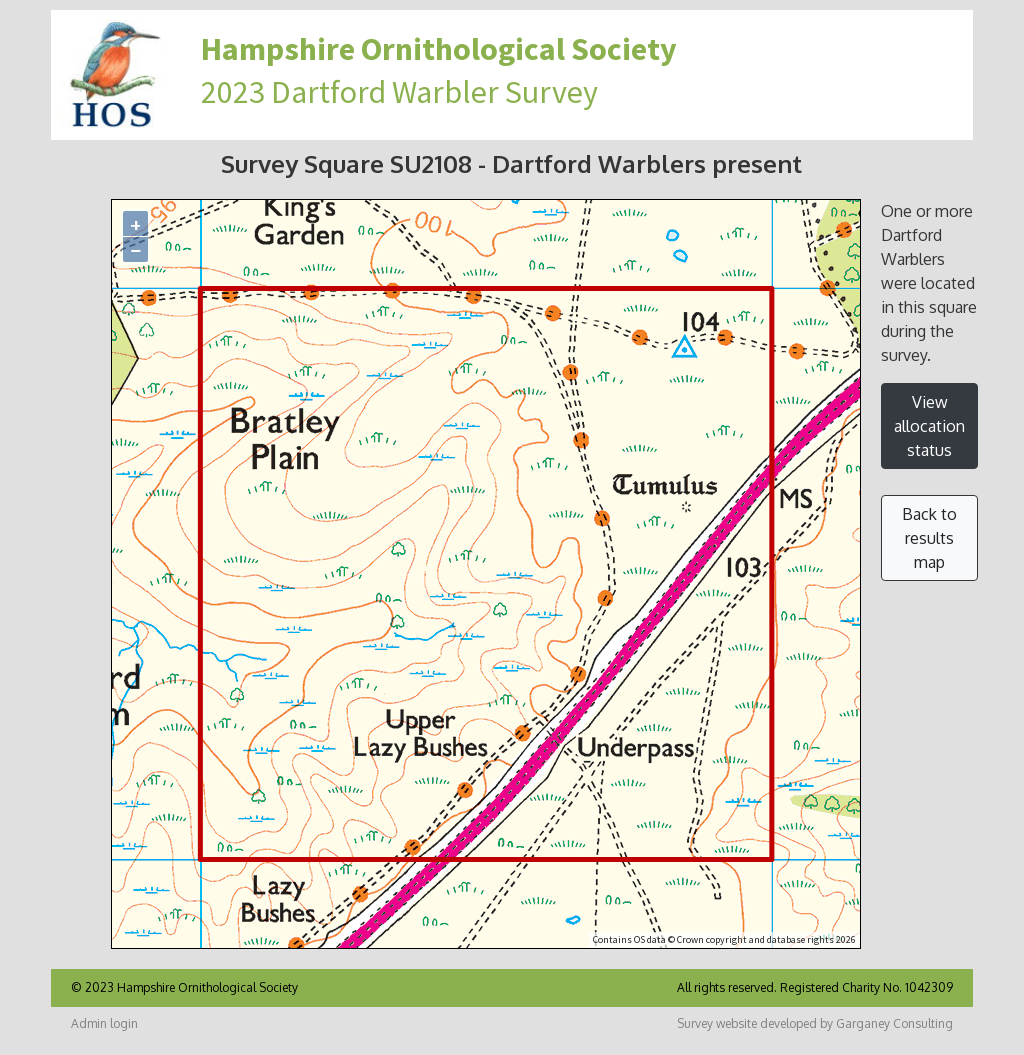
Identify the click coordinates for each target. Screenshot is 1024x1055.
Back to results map (929, 538)
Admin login (104, 1023)
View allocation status (929, 426)
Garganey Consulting (894, 1023)
